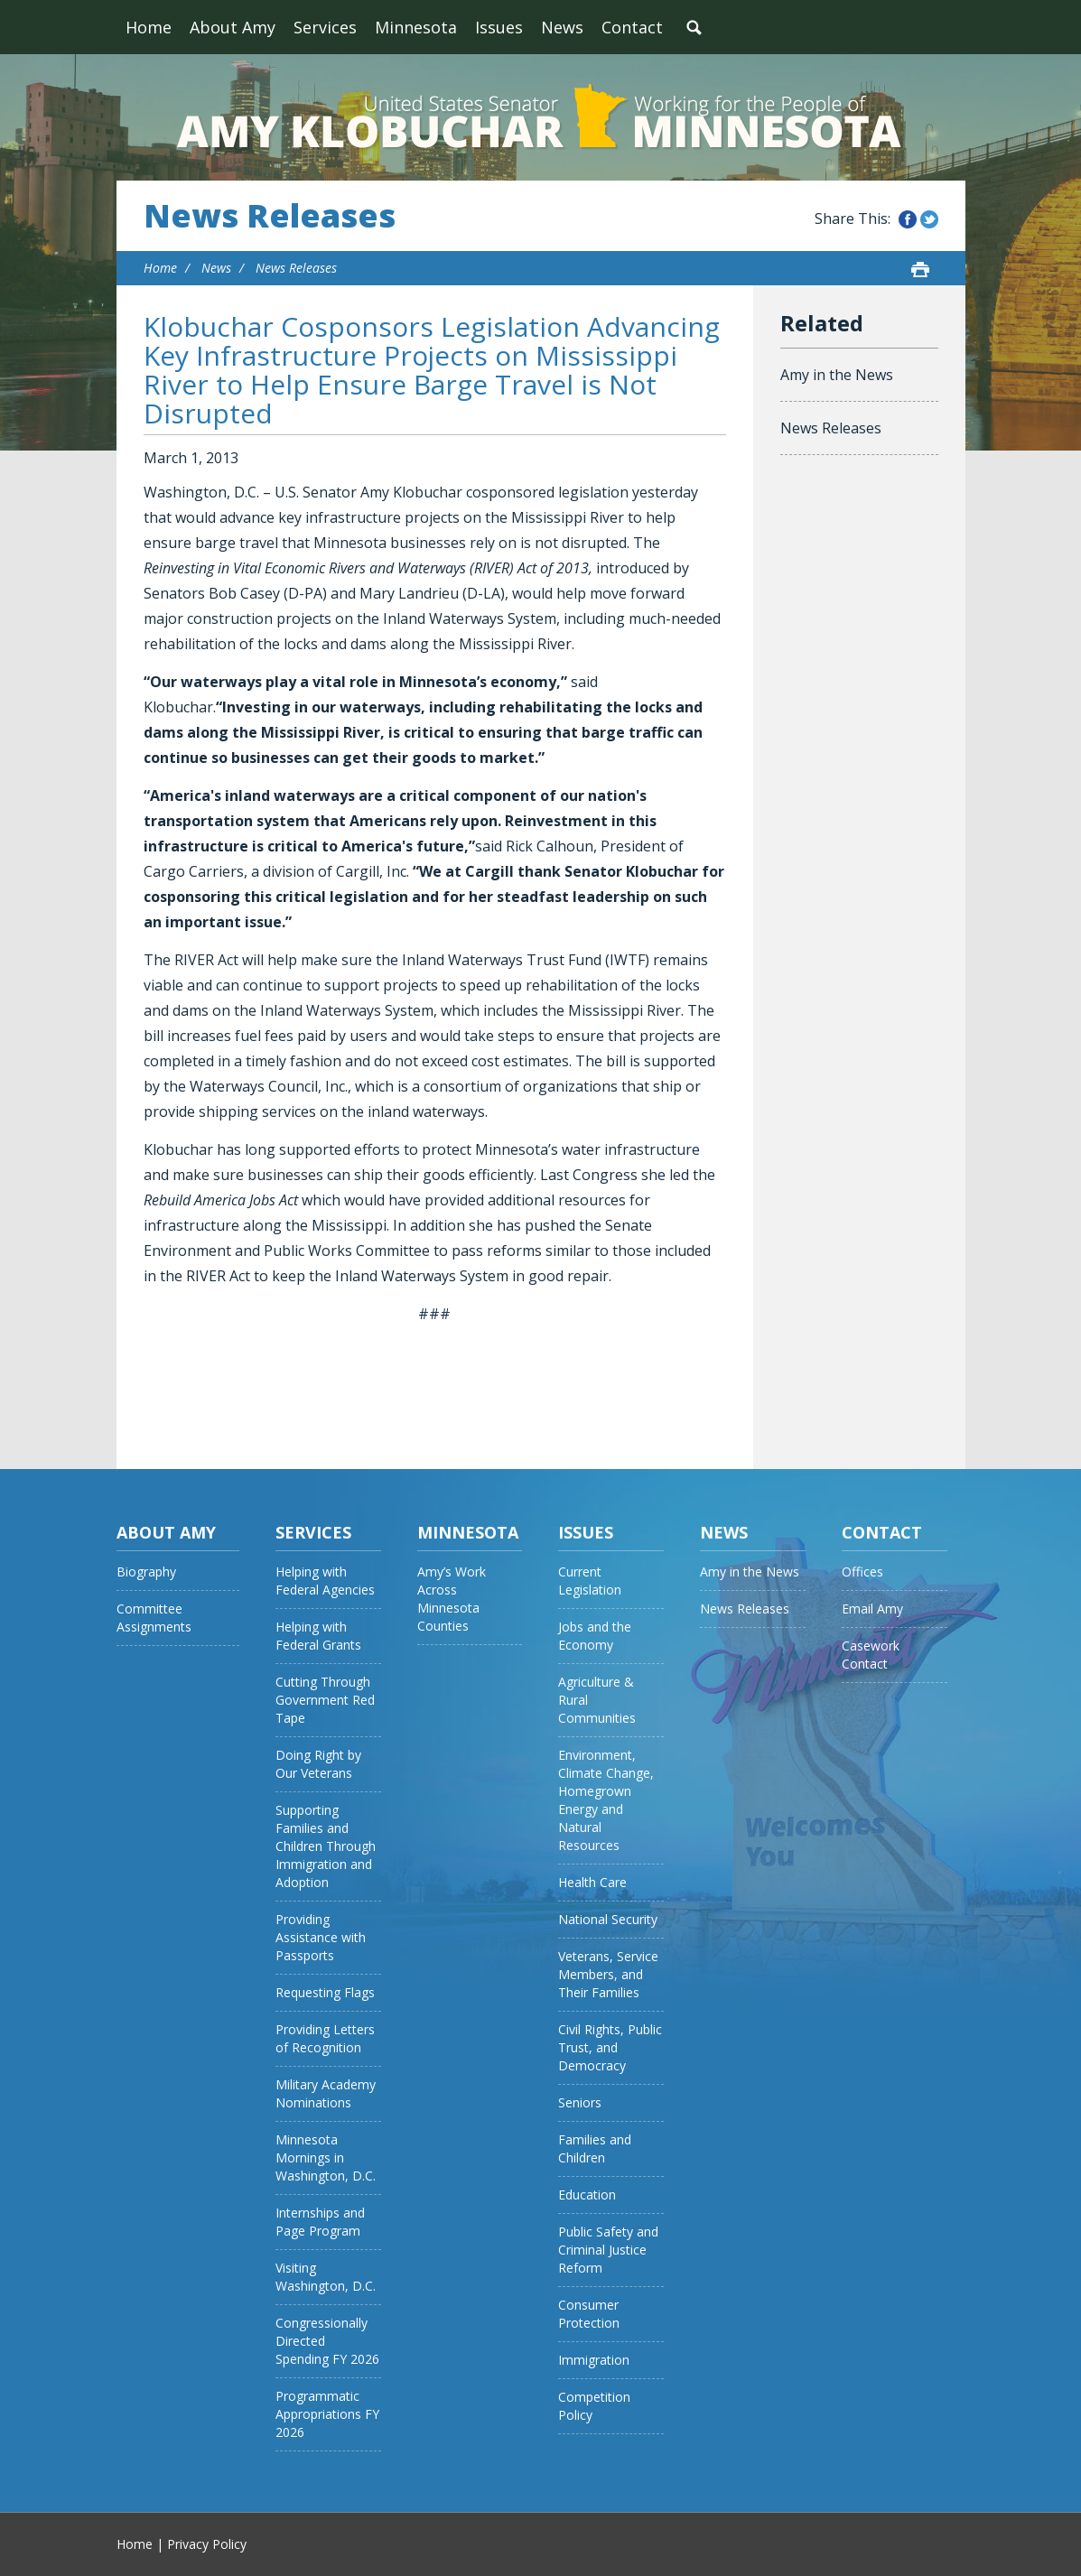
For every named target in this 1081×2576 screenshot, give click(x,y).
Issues (499, 27)
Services (325, 27)
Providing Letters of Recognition (325, 2038)
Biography (146, 1571)
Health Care (592, 1882)
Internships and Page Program (320, 2221)
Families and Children (594, 2148)
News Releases (270, 216)
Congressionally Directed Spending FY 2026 (327, 2340)
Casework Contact (870, 1654)
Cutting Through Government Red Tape (325, 1699)
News (562, 27)
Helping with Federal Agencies (325, 1580)
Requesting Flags (325, 1992)
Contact (632, 27)
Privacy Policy (207, 2544)
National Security (607, 1919)
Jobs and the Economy (594, 1635)
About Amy (232, 27)
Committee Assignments (153, 1617)
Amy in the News (836, 375)
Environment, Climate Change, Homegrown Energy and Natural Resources (606, 1800)
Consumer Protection (589, 2313)
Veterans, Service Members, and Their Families (608, 1974)
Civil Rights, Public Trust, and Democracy (610, 2047)
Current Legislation (589, 1580)
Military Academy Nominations (325, 2093)
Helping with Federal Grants (318, 1635)
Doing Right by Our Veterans (318, 1763)
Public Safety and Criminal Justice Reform (608, 2249)
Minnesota (416, 27)
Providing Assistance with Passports (320, 1937)
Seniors (579, 2102)
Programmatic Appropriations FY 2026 (327, 2414)
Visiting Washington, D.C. (325, 2276)
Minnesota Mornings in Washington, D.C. (325, 2157)
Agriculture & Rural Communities (597, 1699)
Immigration (593, 2359)
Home (149, 27)
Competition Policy (594, 2405)
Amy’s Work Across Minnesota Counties (451, 1598)
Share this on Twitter (929, 219)
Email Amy (872, 1608)
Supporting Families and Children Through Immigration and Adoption (325, 1846)
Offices (862, 1571)
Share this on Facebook (908, 219)
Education (587, 2194)
